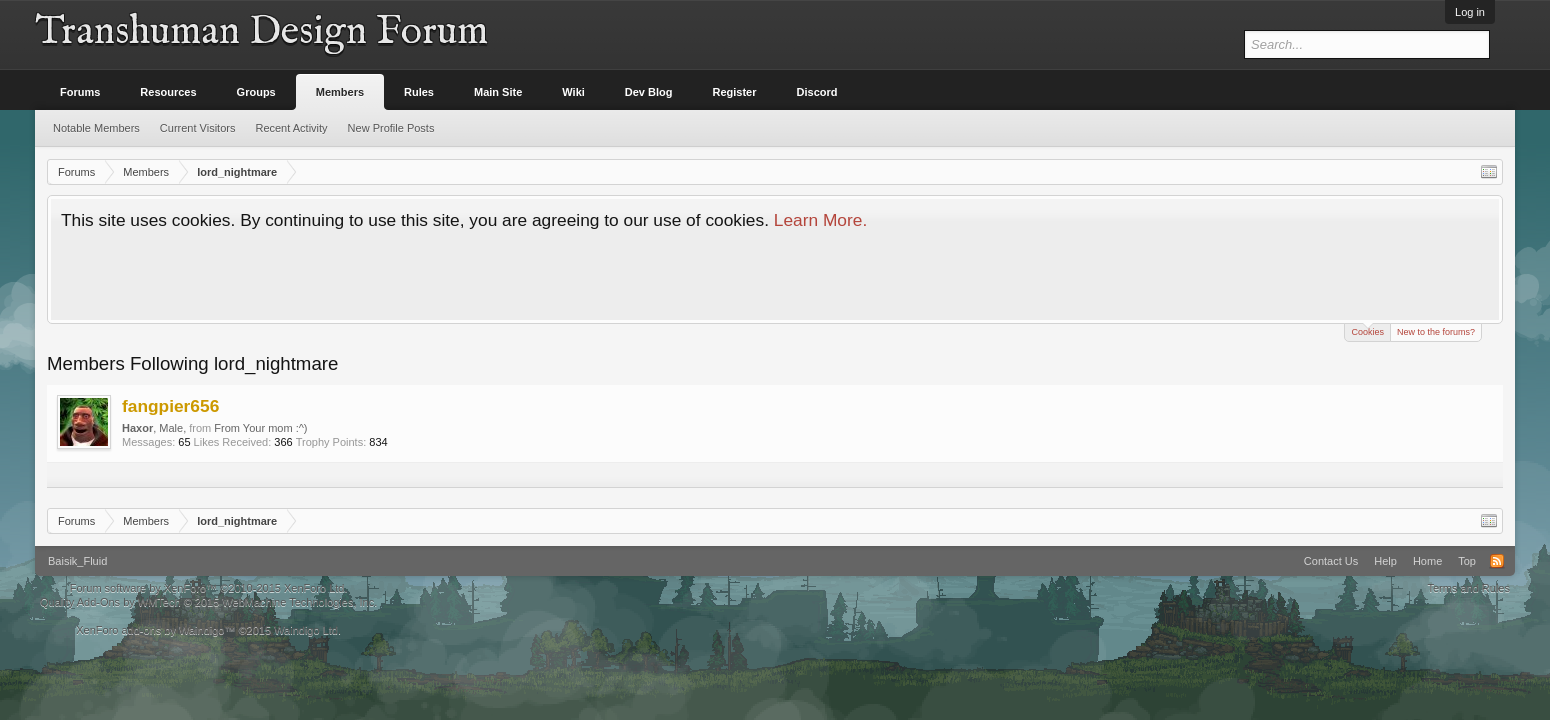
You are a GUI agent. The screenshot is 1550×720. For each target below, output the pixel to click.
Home (1427, 561)
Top (1467, 561)
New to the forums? (1436, 332)
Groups (256, 92)
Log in (1470, 12)
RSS (1497, 561)
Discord (817, 92)
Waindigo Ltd (306, 630)
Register (735, 92)
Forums (80, 92)
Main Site (498, 92)
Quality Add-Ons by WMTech (208, 602)
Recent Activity (291, 128)
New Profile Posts (391, 128)
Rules (419, 92)
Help (1385, 561)
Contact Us (1331, 561)
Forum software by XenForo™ (209, 588)
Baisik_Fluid (77, 561)
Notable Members (96, 128)
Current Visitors (198, 128)
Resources (168, 92)
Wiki (573, 92)
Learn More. (820, 220)
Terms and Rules (1468, 588)
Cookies (1367, 330)
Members (340, 92)
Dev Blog (649, 92)
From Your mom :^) (260, 428)
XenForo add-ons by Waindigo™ (155, 630)
